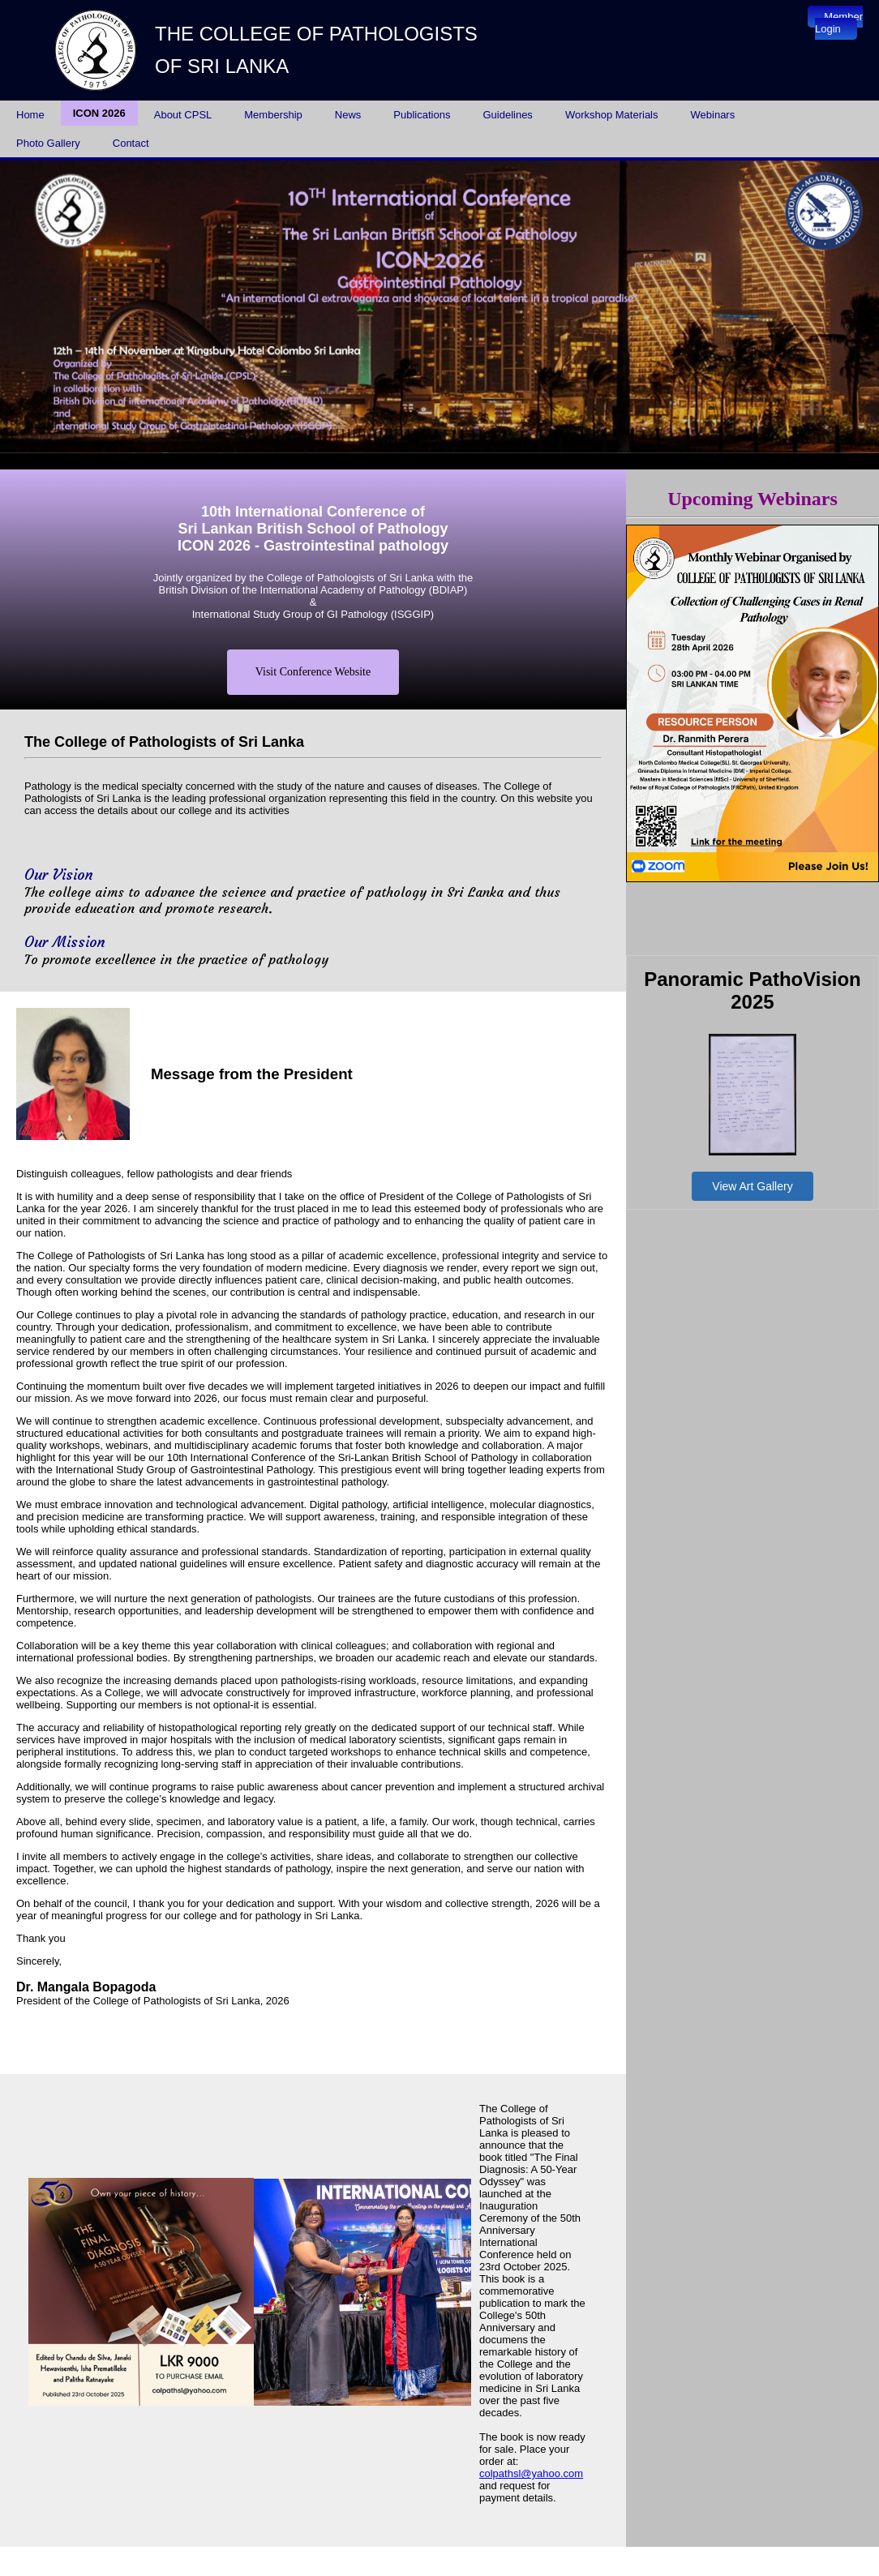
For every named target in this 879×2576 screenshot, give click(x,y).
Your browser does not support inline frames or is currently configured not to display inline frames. (439, 307)
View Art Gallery (752, 1186)
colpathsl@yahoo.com (531, 2473)
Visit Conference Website (313, 672)
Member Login (839, 23)
